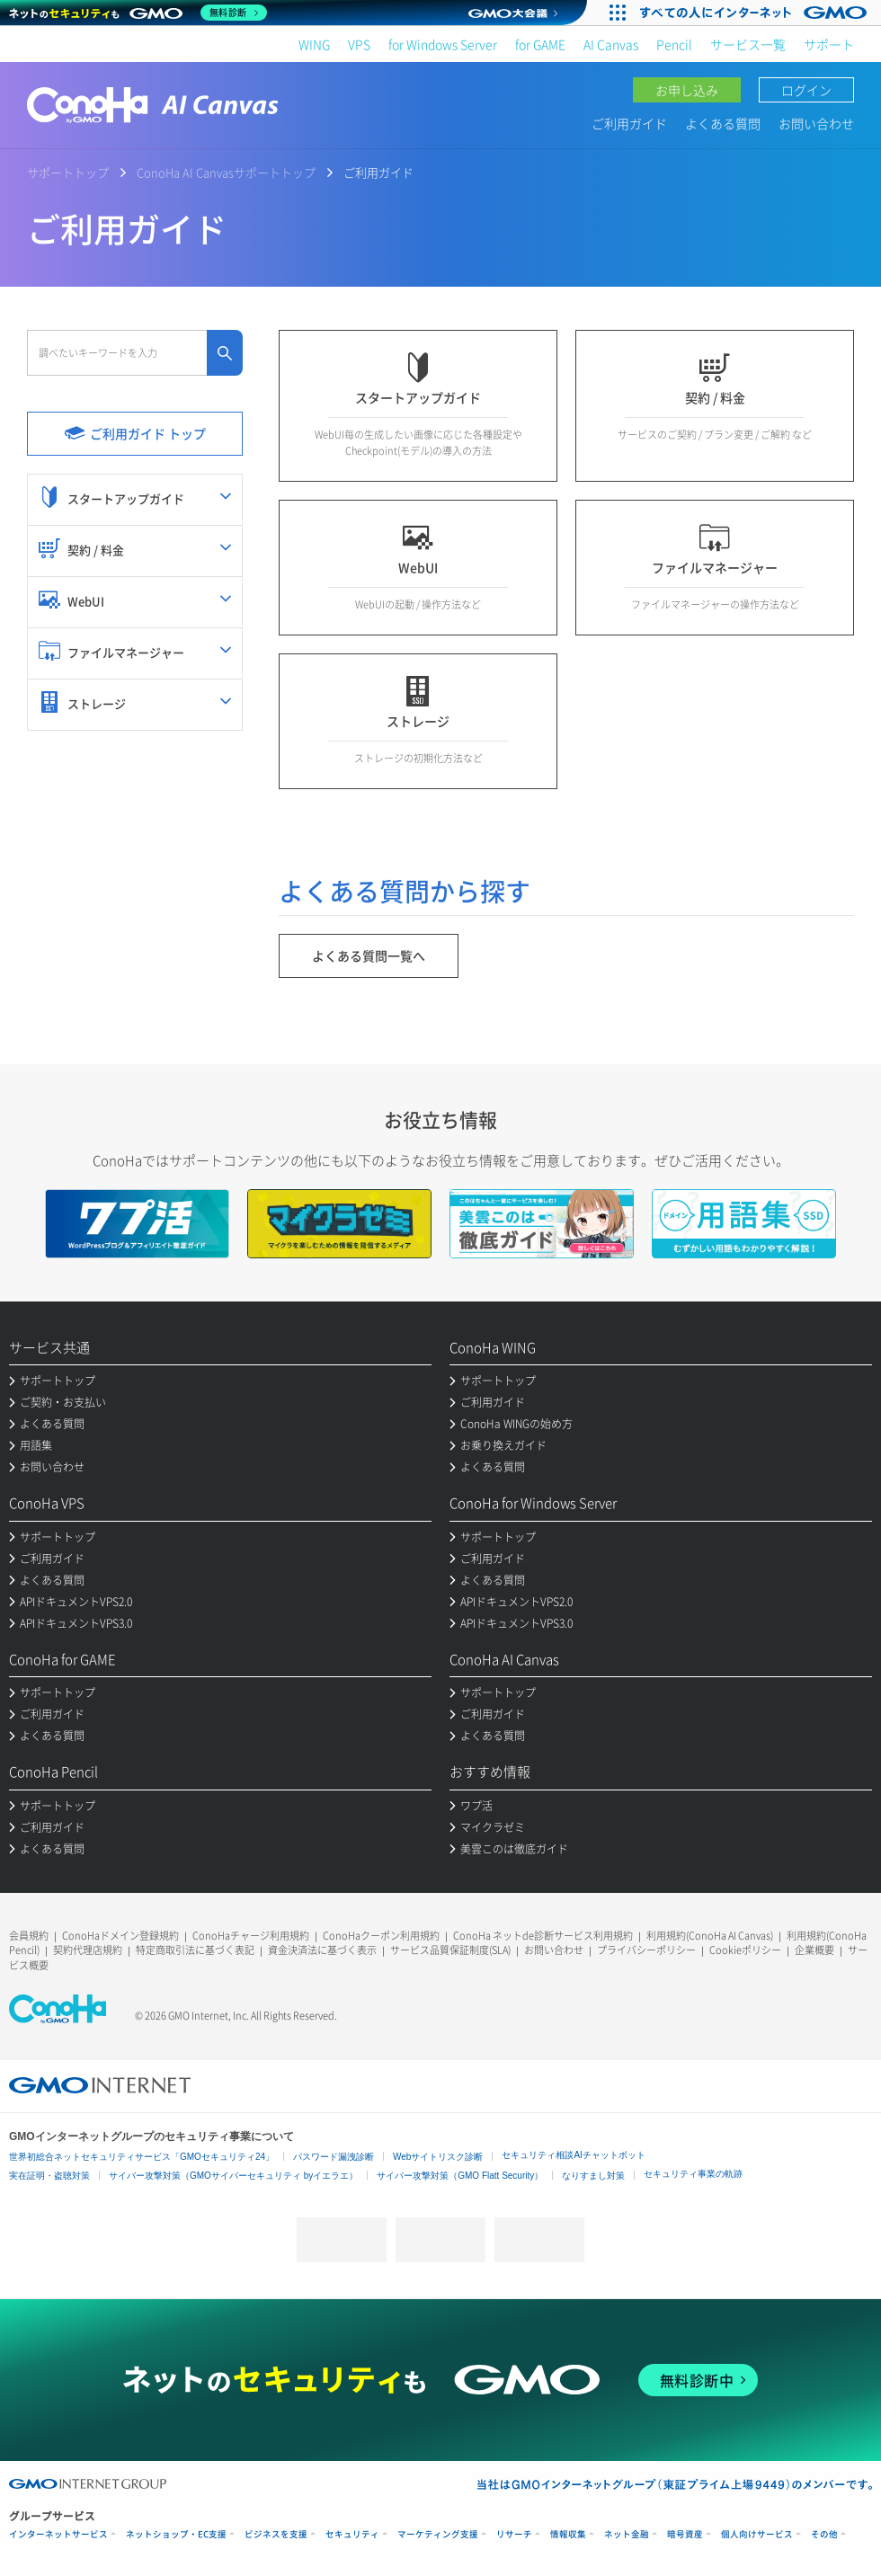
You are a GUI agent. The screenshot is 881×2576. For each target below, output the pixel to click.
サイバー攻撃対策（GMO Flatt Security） (460, 2176)
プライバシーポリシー (646, 1950)
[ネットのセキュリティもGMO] (137, 12)
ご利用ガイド (629, 123)
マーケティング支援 (437, 2534)
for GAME (540, 44)
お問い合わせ (816, 123)
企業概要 (814, 1950)
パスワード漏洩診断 (333, 2157)
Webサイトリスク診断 (438, 2157)
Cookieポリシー (745, 1950)
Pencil (674, 44)
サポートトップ (68, 172)
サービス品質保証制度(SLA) (450, 1950)
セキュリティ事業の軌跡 (693, 2174)
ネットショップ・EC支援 (176, 2534)
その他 (824, 2534)
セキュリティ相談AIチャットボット (573, 2155)
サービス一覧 (748, 44)
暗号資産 (685, 2534)
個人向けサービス (757, 2534)
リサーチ (514, 2534)
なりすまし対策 (593, 2176)
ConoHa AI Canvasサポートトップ (226, 172)
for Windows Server (442, 44)
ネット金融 (626, 2534)
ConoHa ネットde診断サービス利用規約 (543, 1935)
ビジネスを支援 (276, 2534)
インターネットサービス (58, 2534)
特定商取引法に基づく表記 (195, 1950)
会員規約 (29, 1935)
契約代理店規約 (87, 1950)
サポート (829, 44)
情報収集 (568, 2534)
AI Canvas (610, 44)
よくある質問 (723, 123)
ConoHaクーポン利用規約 (381, 1935)
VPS (359, 44)
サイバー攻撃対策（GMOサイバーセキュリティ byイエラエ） (233, 2176)
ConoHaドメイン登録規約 (120, 1935)
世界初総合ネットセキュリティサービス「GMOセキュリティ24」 (141, 2157)
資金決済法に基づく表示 (322, 1950)
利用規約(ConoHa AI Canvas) (709, 1935)
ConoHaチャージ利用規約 (250, 1935)
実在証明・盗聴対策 (49, 2176)
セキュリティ (352, 2534)
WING (314, 44)
